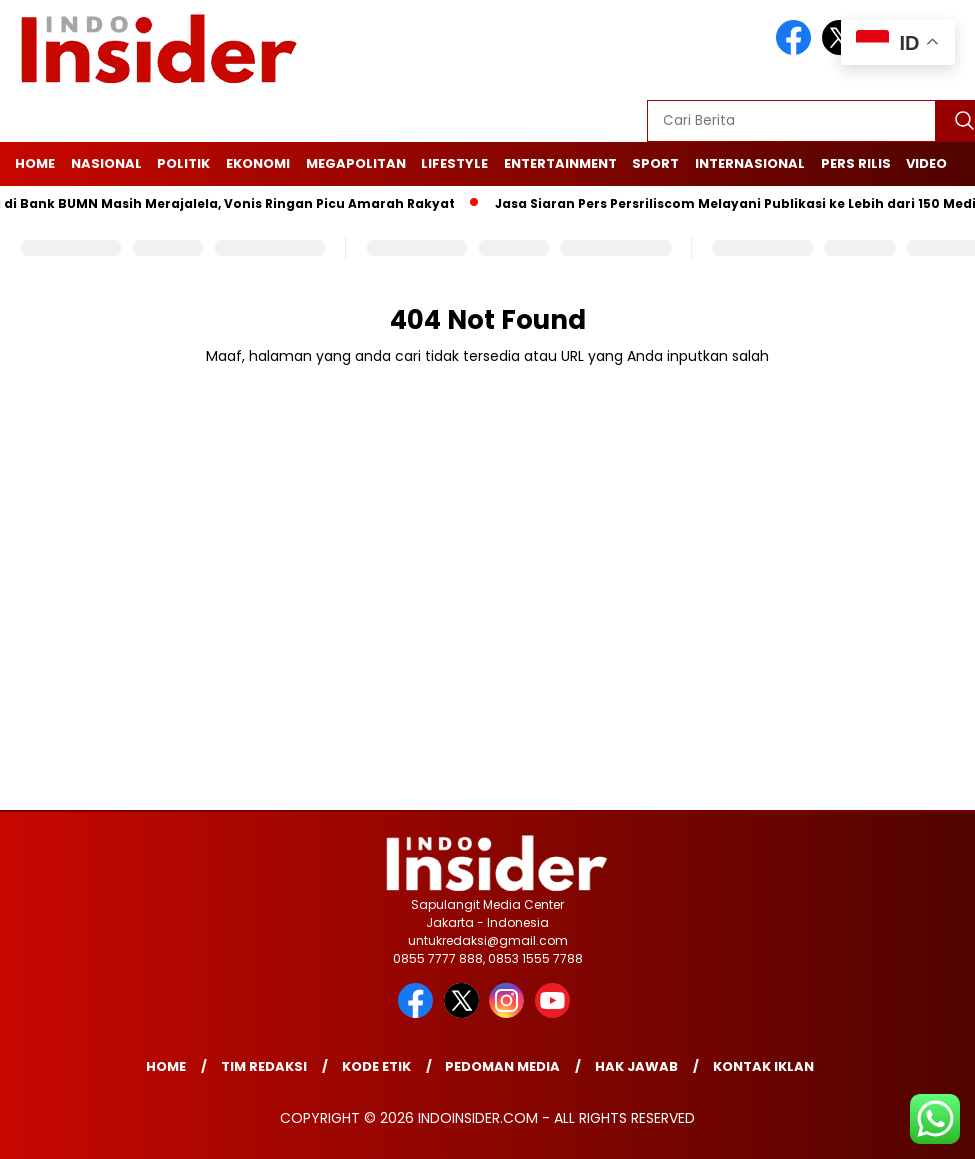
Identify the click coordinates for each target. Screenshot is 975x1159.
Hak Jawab (636, 1066)
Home (35, 163)
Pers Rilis (856, 163)
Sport (655, 163)
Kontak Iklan (763, 1066)
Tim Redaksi (264, 1066)
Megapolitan (356, 163)
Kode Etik (376, 1066)
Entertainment (560, 163)
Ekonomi (258, 163)
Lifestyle (454, 163)
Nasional (106, 163)
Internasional (750, 163)
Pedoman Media (502, 1066)
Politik (183, 163)
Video (926, 163)
